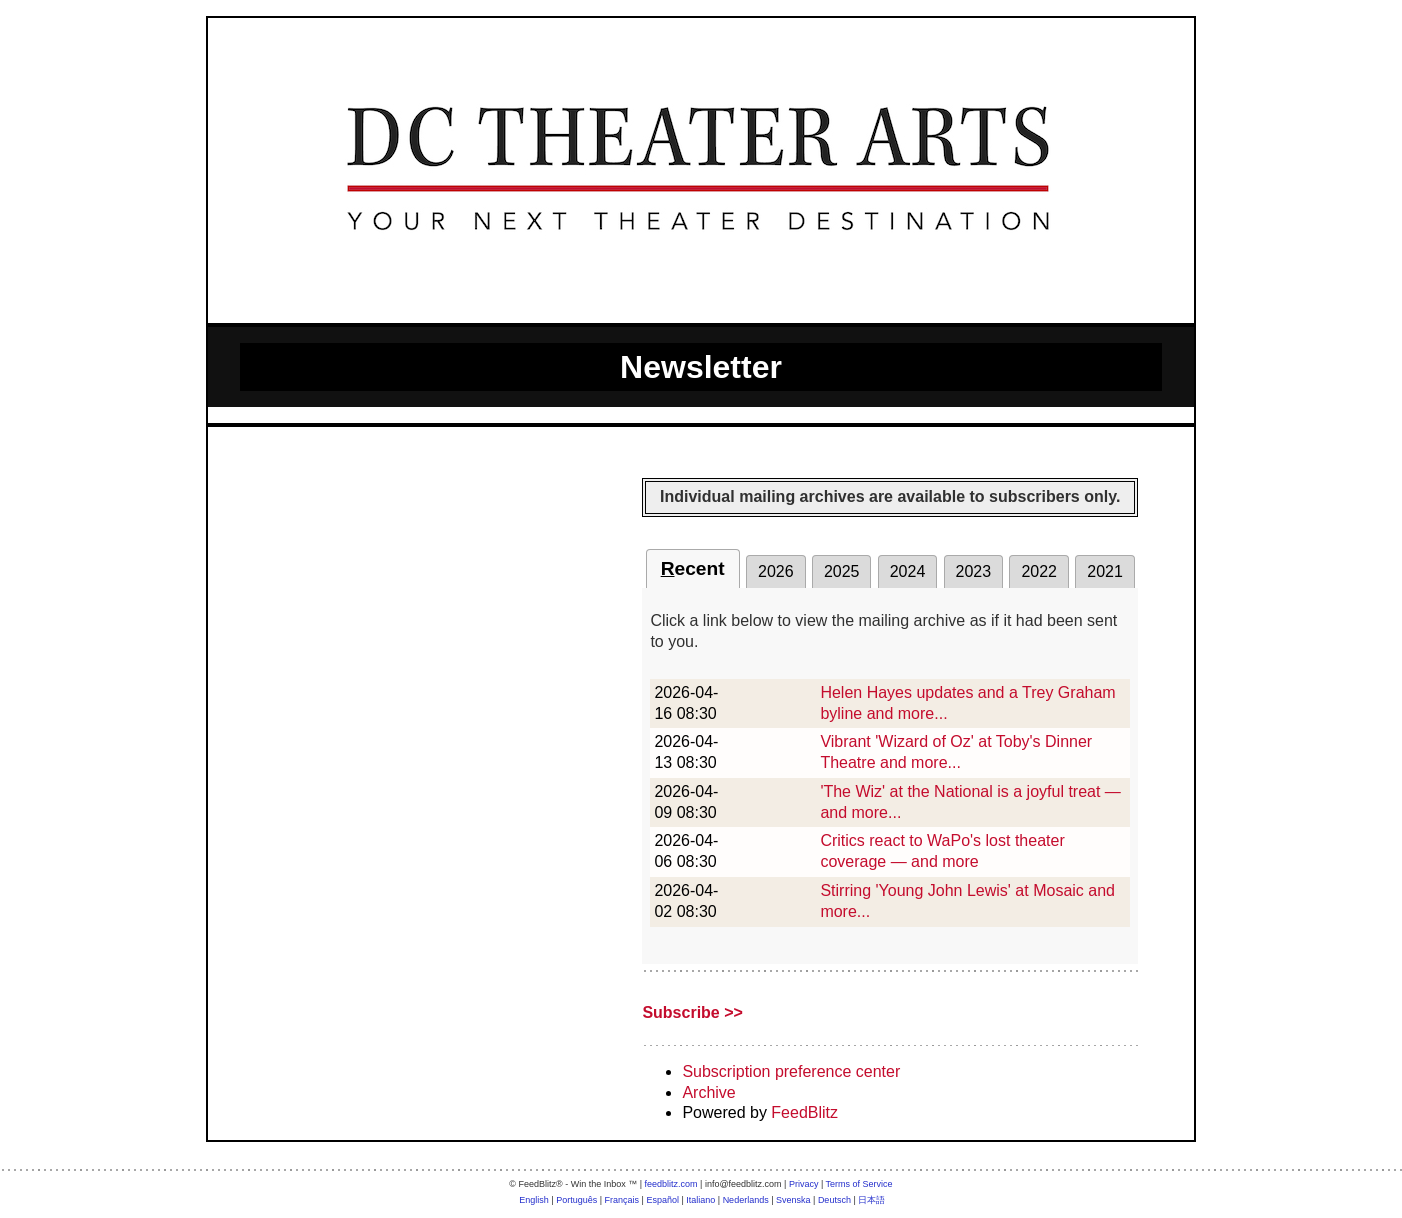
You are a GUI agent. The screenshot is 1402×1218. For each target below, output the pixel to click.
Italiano (700, 1200)
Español (662, 1200)
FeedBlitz (804, 1112)
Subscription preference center (791, 1071)
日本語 (871, 1200)
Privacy (804, 1184)
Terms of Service (859, 1184)
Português (576, 1200)
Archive (708, 1092)
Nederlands (746, 1200)
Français (622, 1200)
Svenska (793, 1200)
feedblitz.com (671, 1184)
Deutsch (834, 1200)
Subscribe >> (692, 1012)
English (534, 1200)
